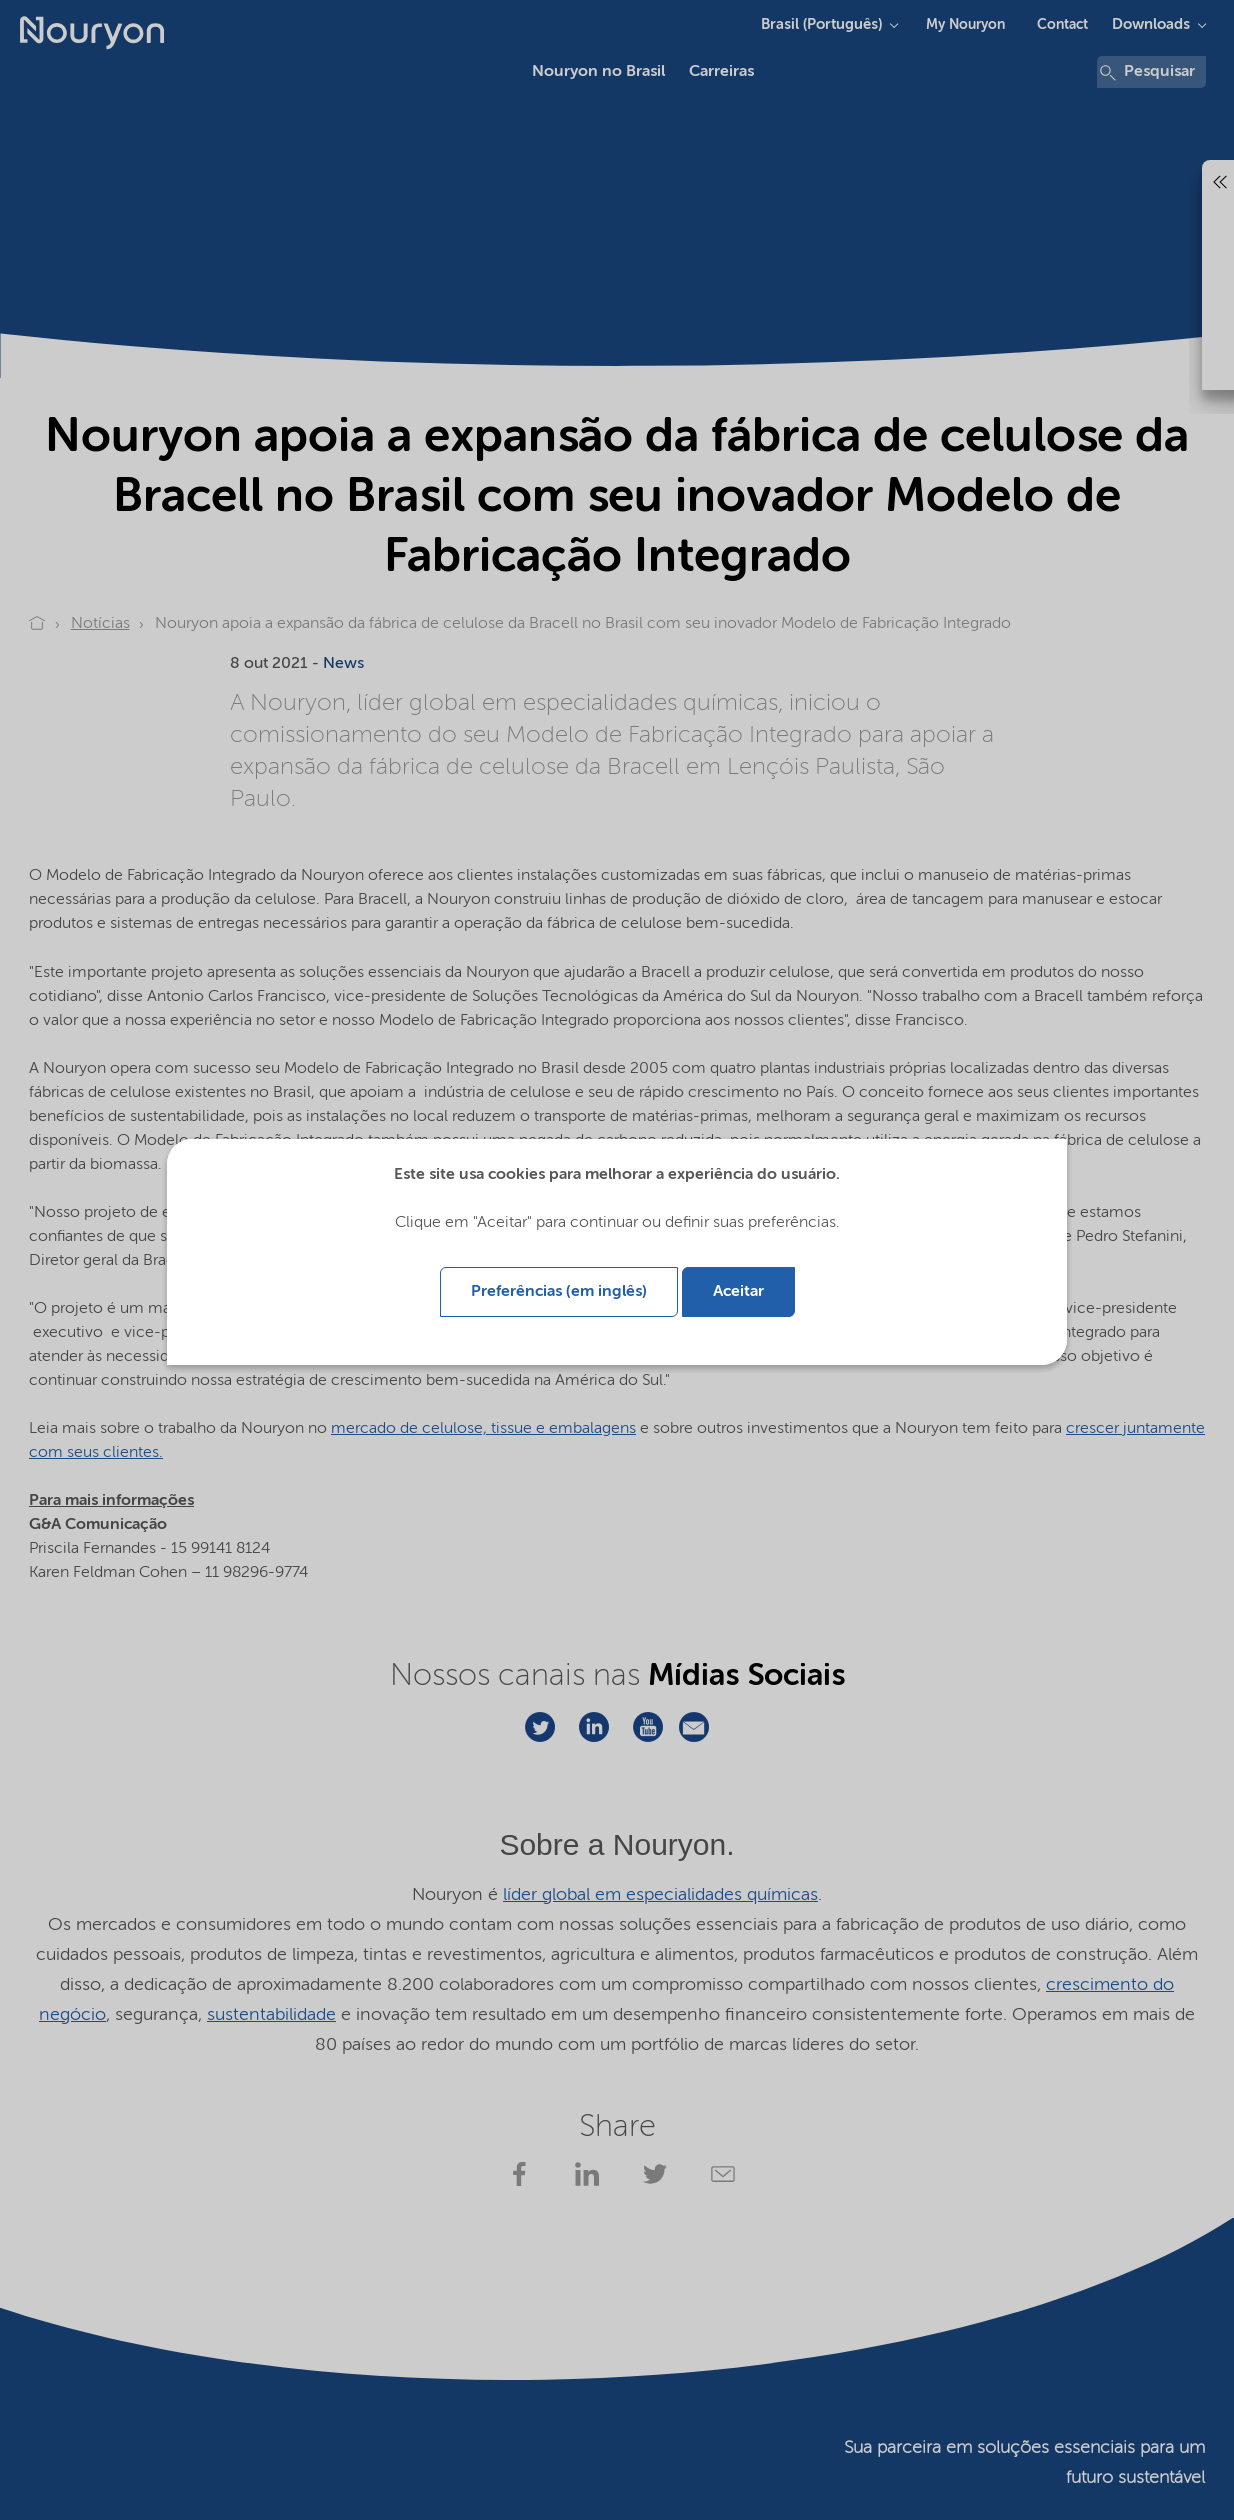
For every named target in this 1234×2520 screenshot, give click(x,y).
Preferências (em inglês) (559, 1292)
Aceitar (738, 1292)
